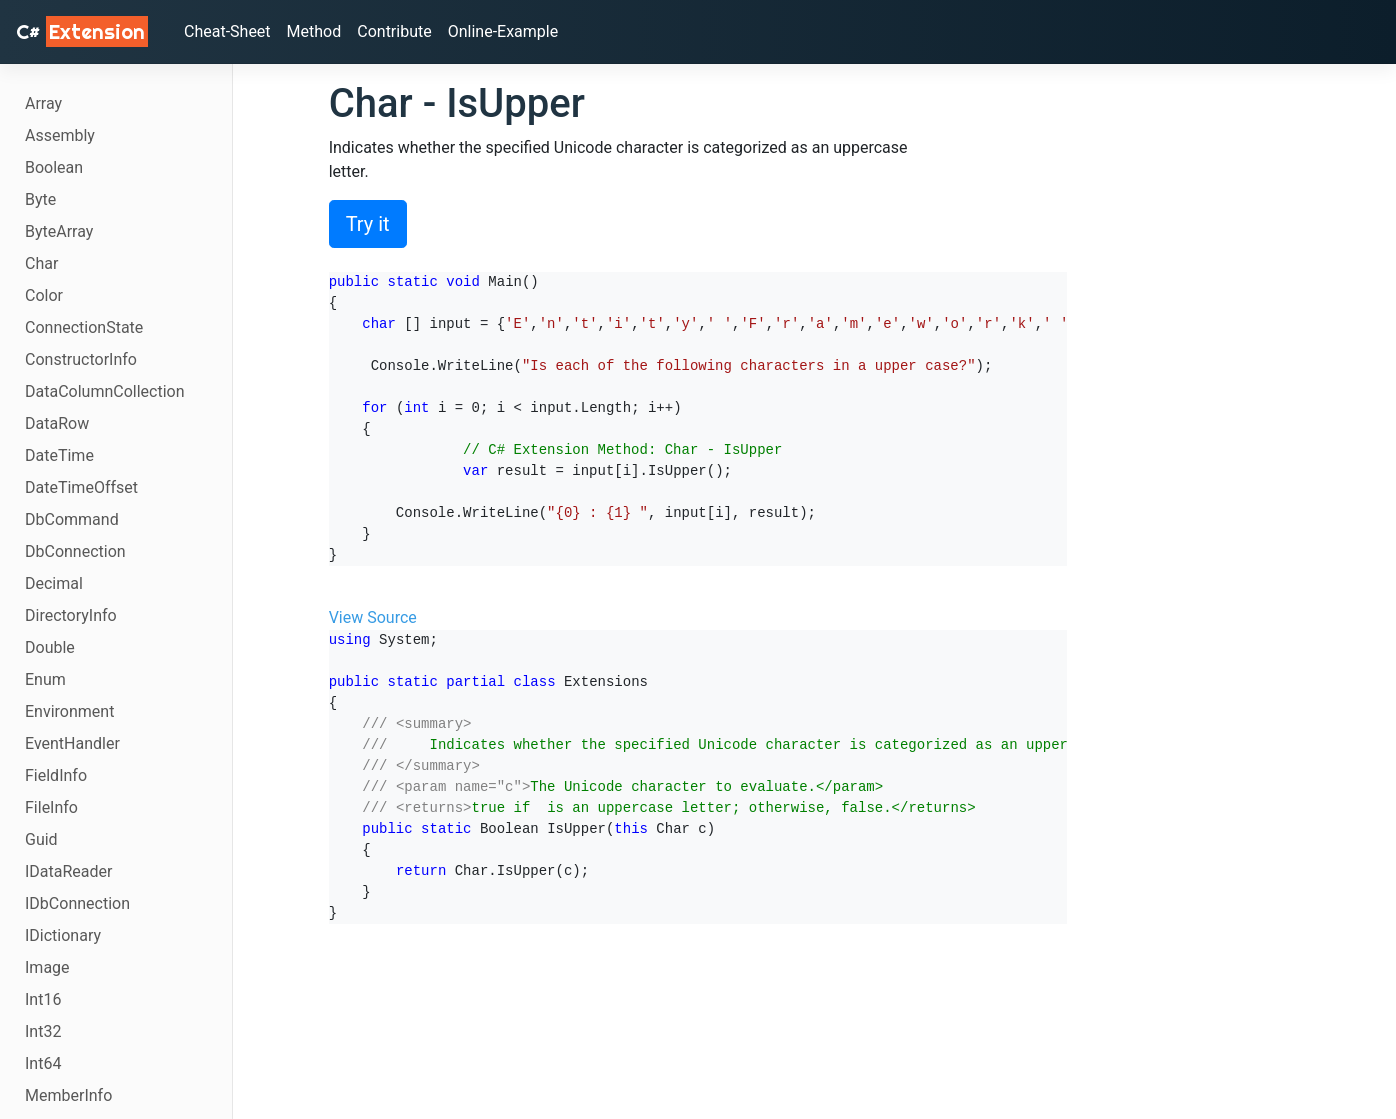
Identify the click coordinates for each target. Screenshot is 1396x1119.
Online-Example (503, 31)
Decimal (54, 583)
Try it (368, 224)
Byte (40, 199)
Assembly (60, 135)
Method (314, 31)
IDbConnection (77, 903)
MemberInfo (68, 1095)
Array (43, 103)
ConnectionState (84, 327)
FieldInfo (56, 775)
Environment (69, 711)
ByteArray (59, 231)
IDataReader (68, 871)
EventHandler (72, 743)
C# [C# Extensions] (82, 31)
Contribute (394, 31)
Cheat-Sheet (227, 31)
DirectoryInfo (71, 615)
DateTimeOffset (81, 487)
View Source (373, 617)
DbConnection (75, 551)
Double (50, 647)
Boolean (54, 167)
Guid (41, 839)
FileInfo (51, 807)
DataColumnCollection (105, 391)
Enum (45, 679)
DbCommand (72, 519)
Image (47, 967)
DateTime (59, 455)
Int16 (43, 999)
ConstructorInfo (81, 359)
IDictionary (63, 935)
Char (41, 263)
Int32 (43, 1031)
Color (44, 295)
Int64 (43, 1063)
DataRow (57, 423)
